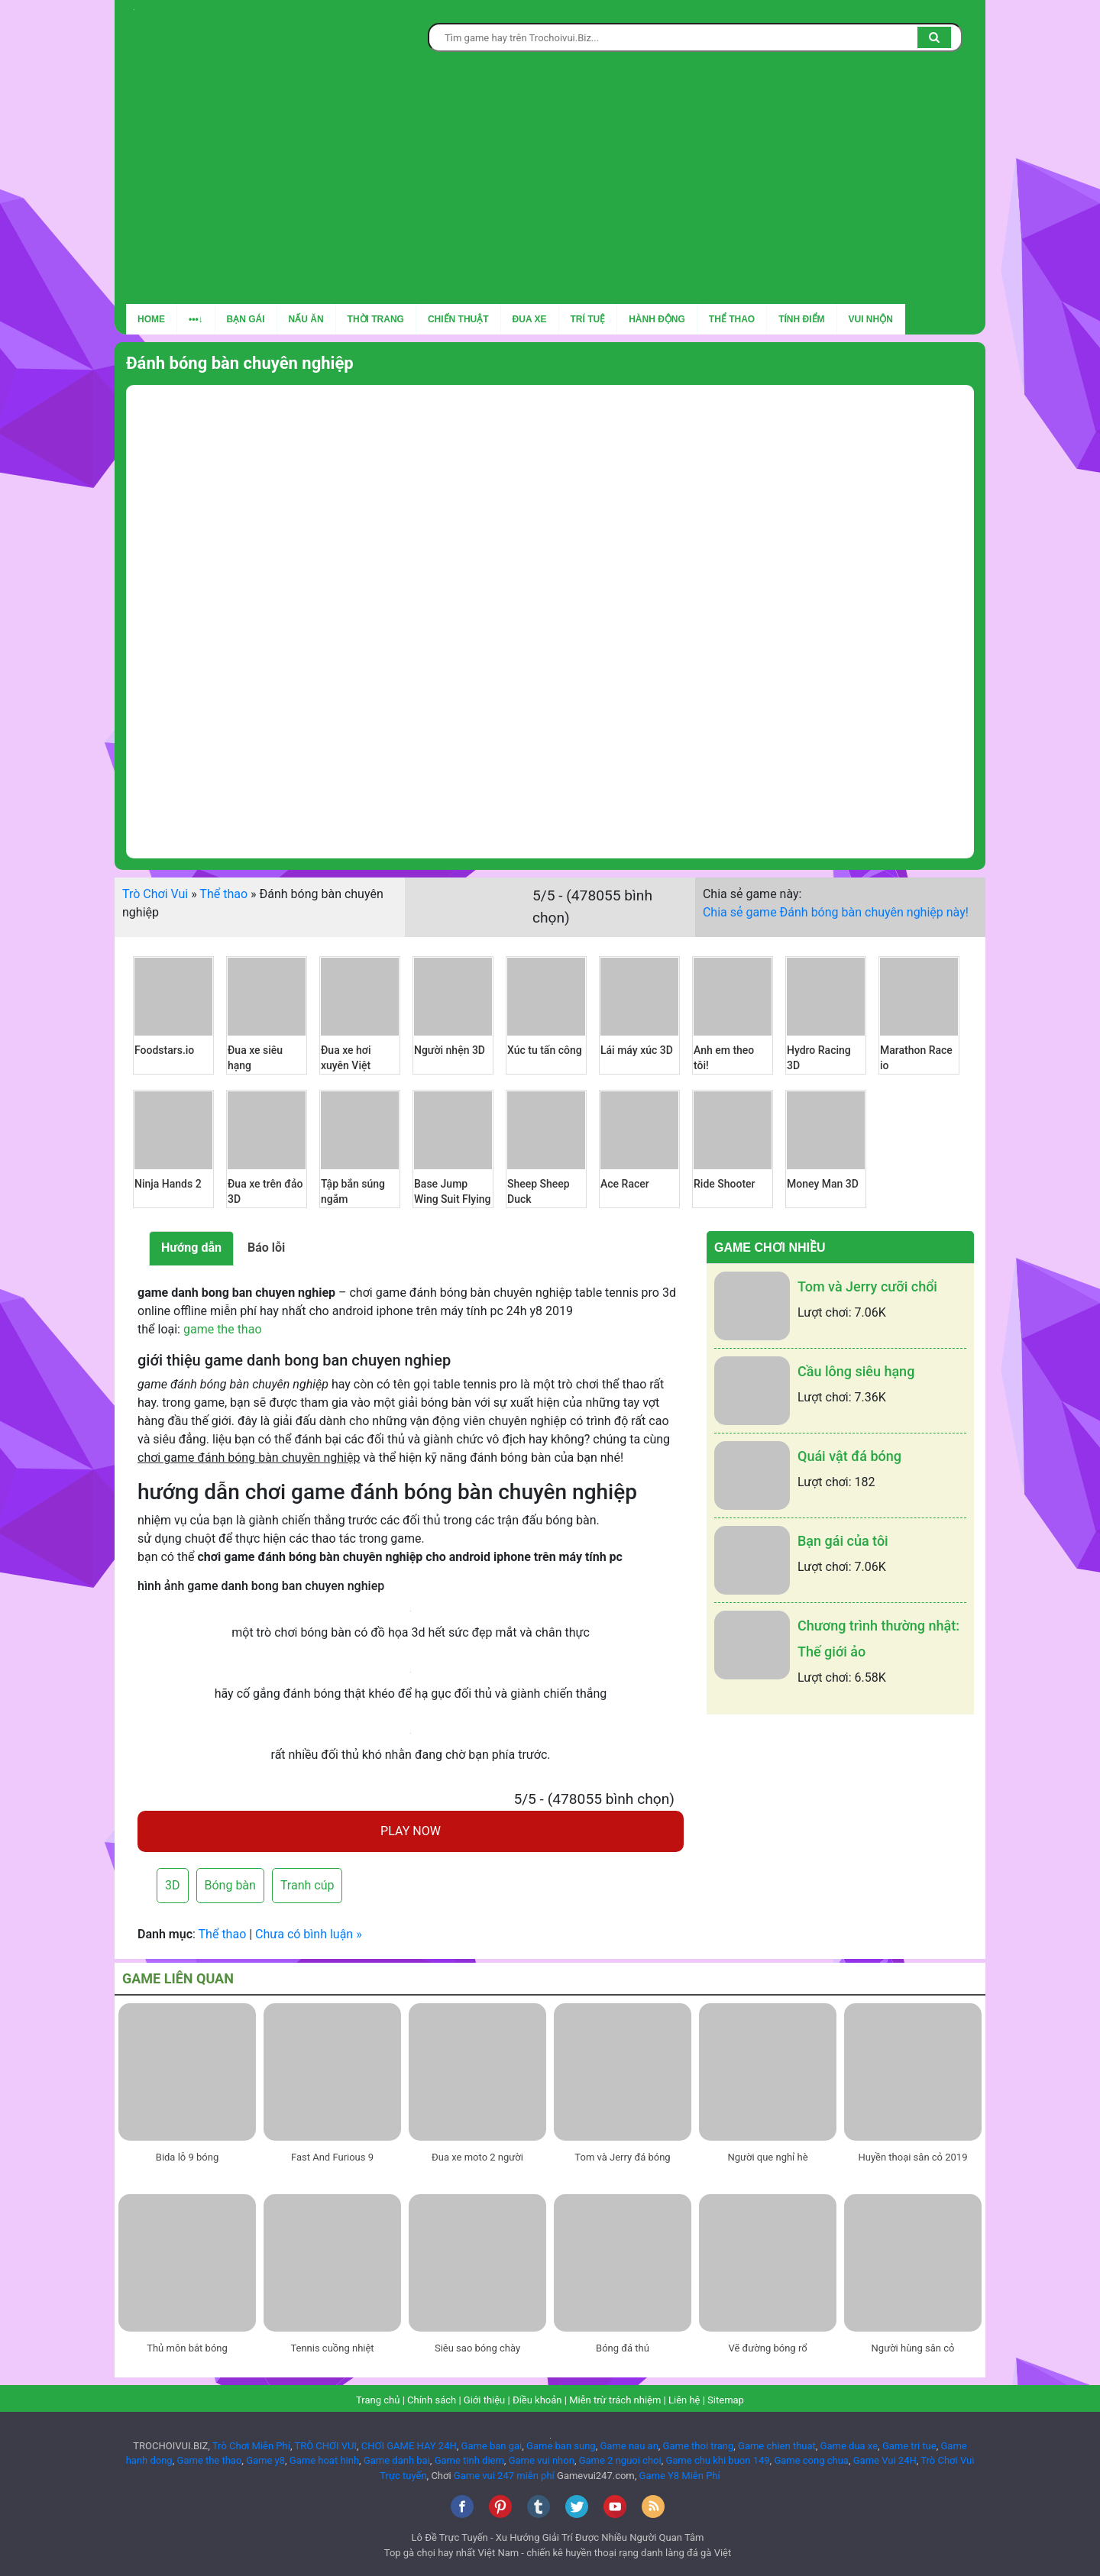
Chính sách (431, 2400)
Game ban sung (561, 2446)
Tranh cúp (307, 1885)
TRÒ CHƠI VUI (325, 2446)
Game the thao (208, 2460)
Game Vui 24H (885, 2460)
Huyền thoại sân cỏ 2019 (913, 2157)
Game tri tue (909, 2446)
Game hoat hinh (324, 2460)
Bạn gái (246, 319)
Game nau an (629, 2446)
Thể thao (732, 319)
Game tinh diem (469, 2460)
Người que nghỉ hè (767, 2157)
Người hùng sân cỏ (913, 2348)
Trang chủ (378, 2400)
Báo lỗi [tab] (266, 1247)
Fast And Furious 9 (332, 2157)
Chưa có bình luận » (308, 1934)
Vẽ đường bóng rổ (767, 2348)
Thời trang (376, 319)
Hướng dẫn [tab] (191, 1247)
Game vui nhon (541, 2460)
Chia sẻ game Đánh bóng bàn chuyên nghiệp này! (836, 912)
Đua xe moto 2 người (477, 2157)
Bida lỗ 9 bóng (187, 2157)
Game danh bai (397, 2460)
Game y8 (265, 2460)
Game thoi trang (698, 2446)
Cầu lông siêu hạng (856, 1371)
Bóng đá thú (622, 2348)
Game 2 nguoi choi (620, 2460)
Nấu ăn (306, 319)
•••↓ (196, 319)
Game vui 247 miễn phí (504, 2475)
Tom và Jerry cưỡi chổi (867, 1286)
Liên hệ (684, 2400)
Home (151, 319)
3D (172, 1885)
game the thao (222, 1329)
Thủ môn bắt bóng (187, 2348)
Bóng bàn (230, 1885)
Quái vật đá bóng (849, 1456)
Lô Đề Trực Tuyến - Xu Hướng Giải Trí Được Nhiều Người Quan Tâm (558, 2537)
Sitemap (725, 2400)
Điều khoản (537, 2400)
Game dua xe (849, 2446)
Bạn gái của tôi (843, 1541)
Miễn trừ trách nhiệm (615, 2400)
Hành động (657, 319)
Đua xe (530, 319)
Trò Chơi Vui (155, 894)
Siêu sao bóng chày (477, 2348)
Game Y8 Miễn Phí (679, 2475)
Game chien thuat (777, 2446)
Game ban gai (491, 2446)
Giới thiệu (484, 2400)
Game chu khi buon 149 (717, 2460)
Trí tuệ (588, 319)
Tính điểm (801, 319)
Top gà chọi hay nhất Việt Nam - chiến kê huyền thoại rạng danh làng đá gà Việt (557, 2552)
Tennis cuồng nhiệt (332, 2348)
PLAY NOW (410, 1831)
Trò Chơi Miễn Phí (251, 2446)
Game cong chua (811, 2460)
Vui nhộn (871, 319)
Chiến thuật (458, 319)
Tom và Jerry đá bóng (622, 2157)
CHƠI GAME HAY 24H (409, 2446)
